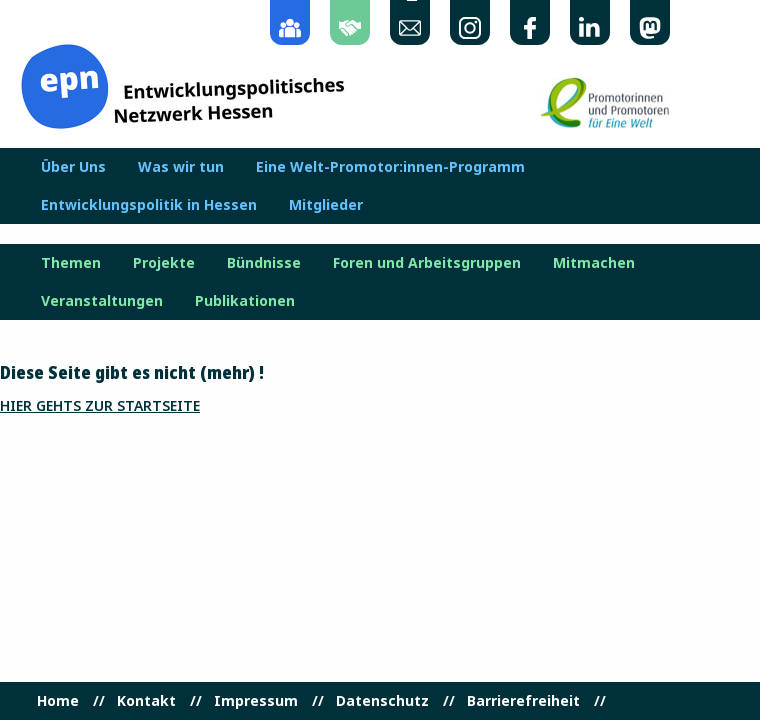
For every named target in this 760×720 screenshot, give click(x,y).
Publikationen (245, 301)
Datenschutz (382, 701)
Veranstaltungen (102, 301)
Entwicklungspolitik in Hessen (149, 205)
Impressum (256, 701)
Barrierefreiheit (523, 701)
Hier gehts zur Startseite (100, 405)
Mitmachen (594, 263)
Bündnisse (264, 263)
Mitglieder (326, 205)
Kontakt (146, 701)
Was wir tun (181, 167)
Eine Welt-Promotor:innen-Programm (390, 167)
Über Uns (73, 167)
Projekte (164, 263)
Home (58, 701)
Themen (71, 263)
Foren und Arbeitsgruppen (427, 263)
